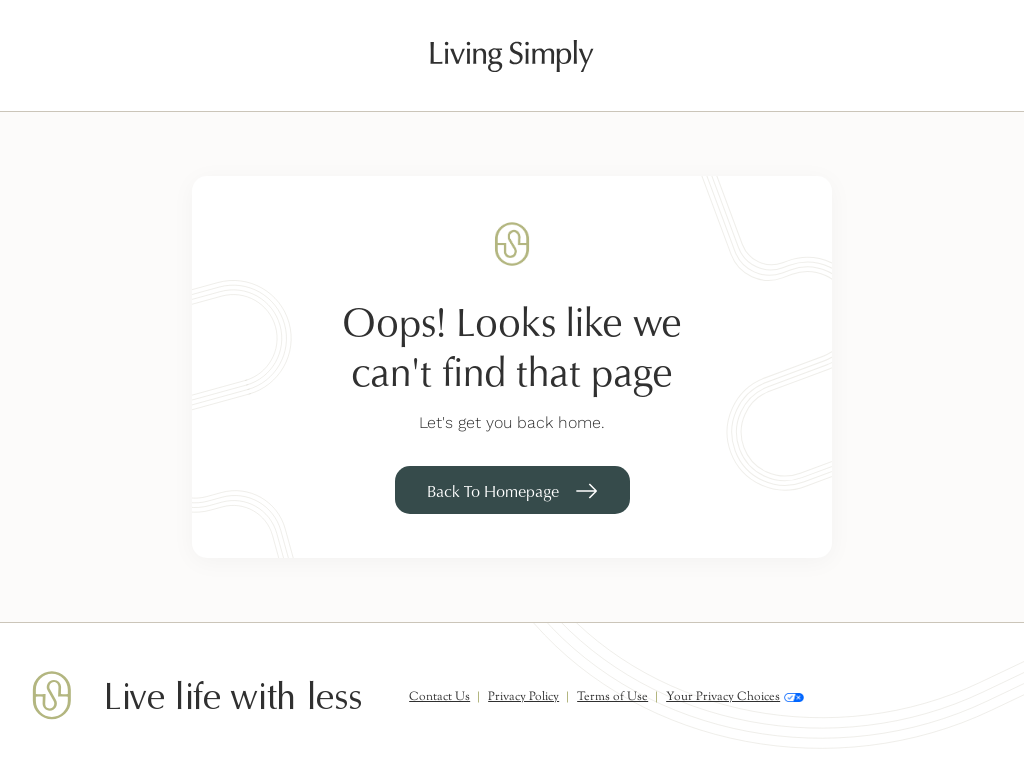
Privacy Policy (523, 697)
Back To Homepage (493, 491)
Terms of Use (612, 697)
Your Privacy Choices (735, 697)
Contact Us (439, 697)
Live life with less (232, 697)
